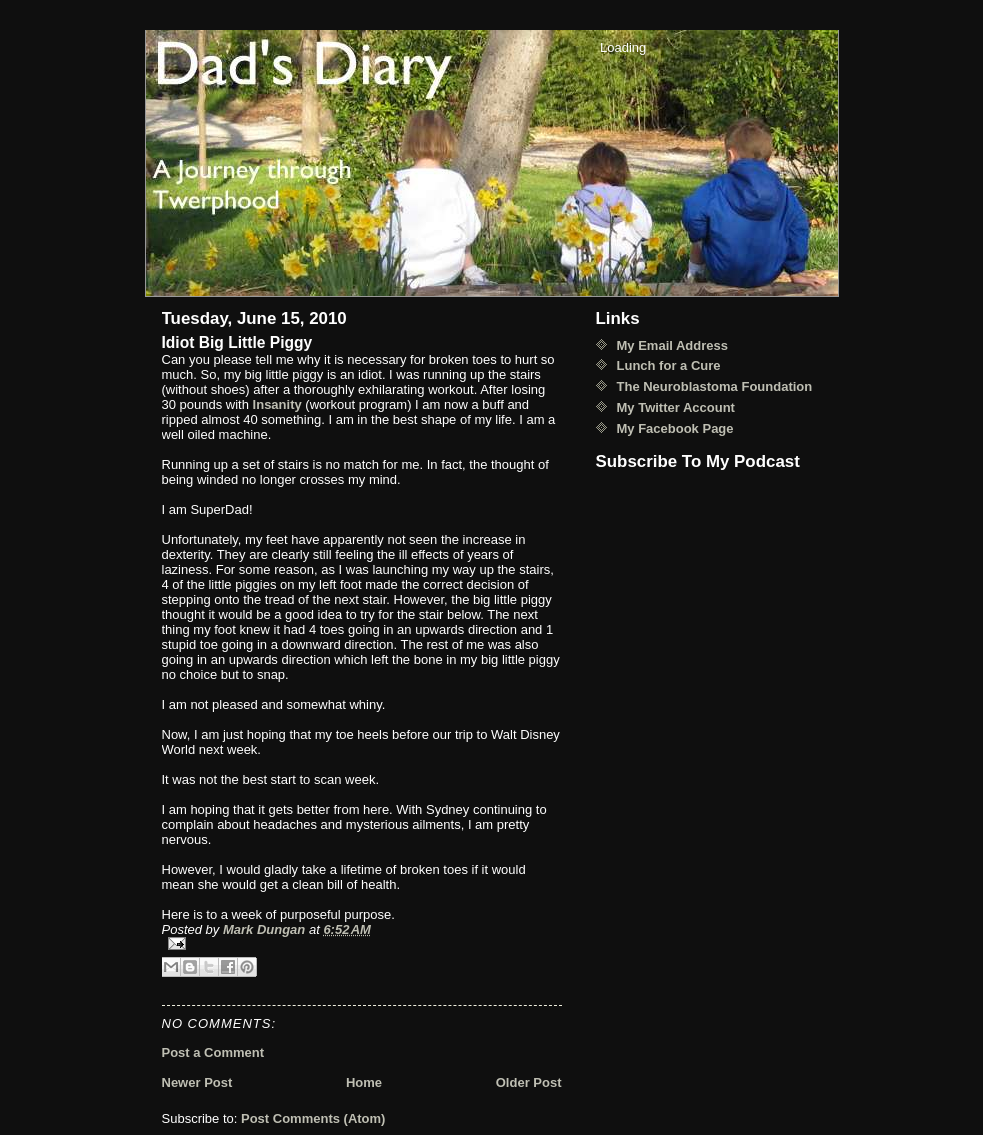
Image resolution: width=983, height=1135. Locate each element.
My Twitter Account (676, 407)
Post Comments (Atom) (313, 1118)
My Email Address (673, 345)
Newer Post (197, 1082)
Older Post (529, 1082)
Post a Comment (213, 1052)
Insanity (277, 404)
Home (364, 1082)
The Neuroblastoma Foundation (715, 386)
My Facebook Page (675, 428)
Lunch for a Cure (669, 365)
